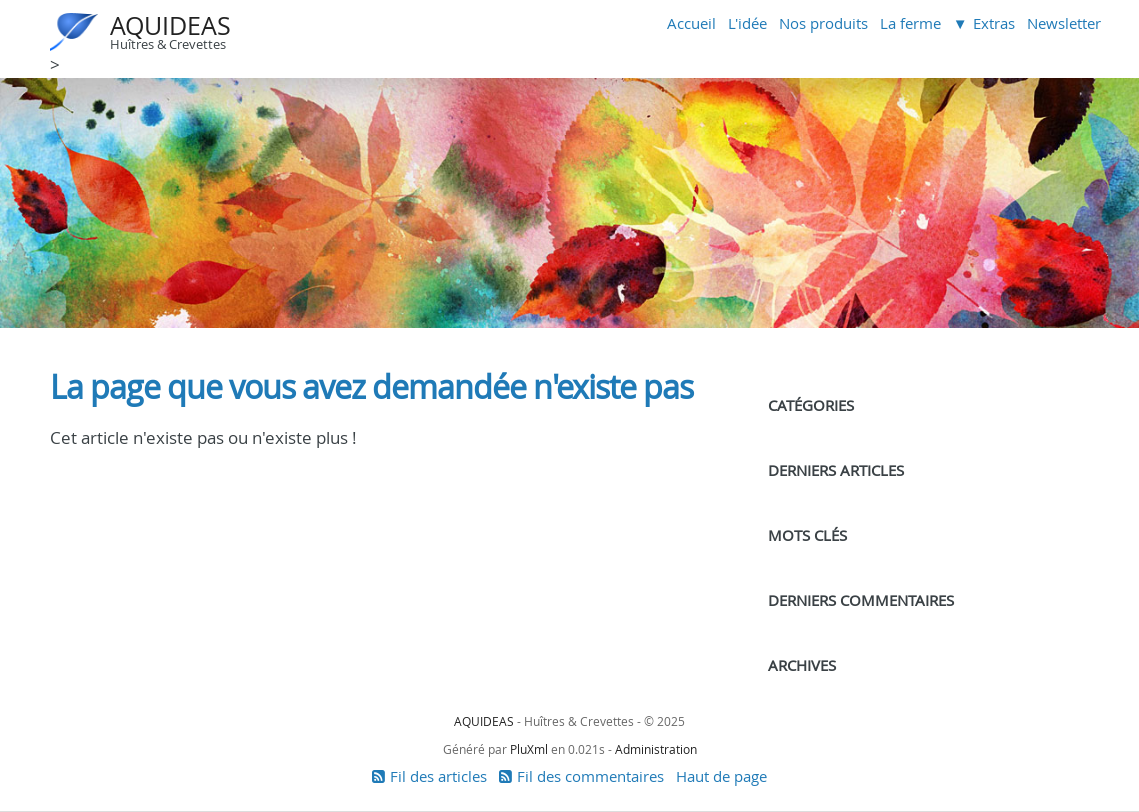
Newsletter (1064, 23)
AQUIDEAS (170, 25)
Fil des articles (438, 776)
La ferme (910, 23)
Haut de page (721, 776)
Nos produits (823, 23)
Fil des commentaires (590, 776)
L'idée (747, 23)
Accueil (691, 23)
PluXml (529, 749)
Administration (656, 749)
